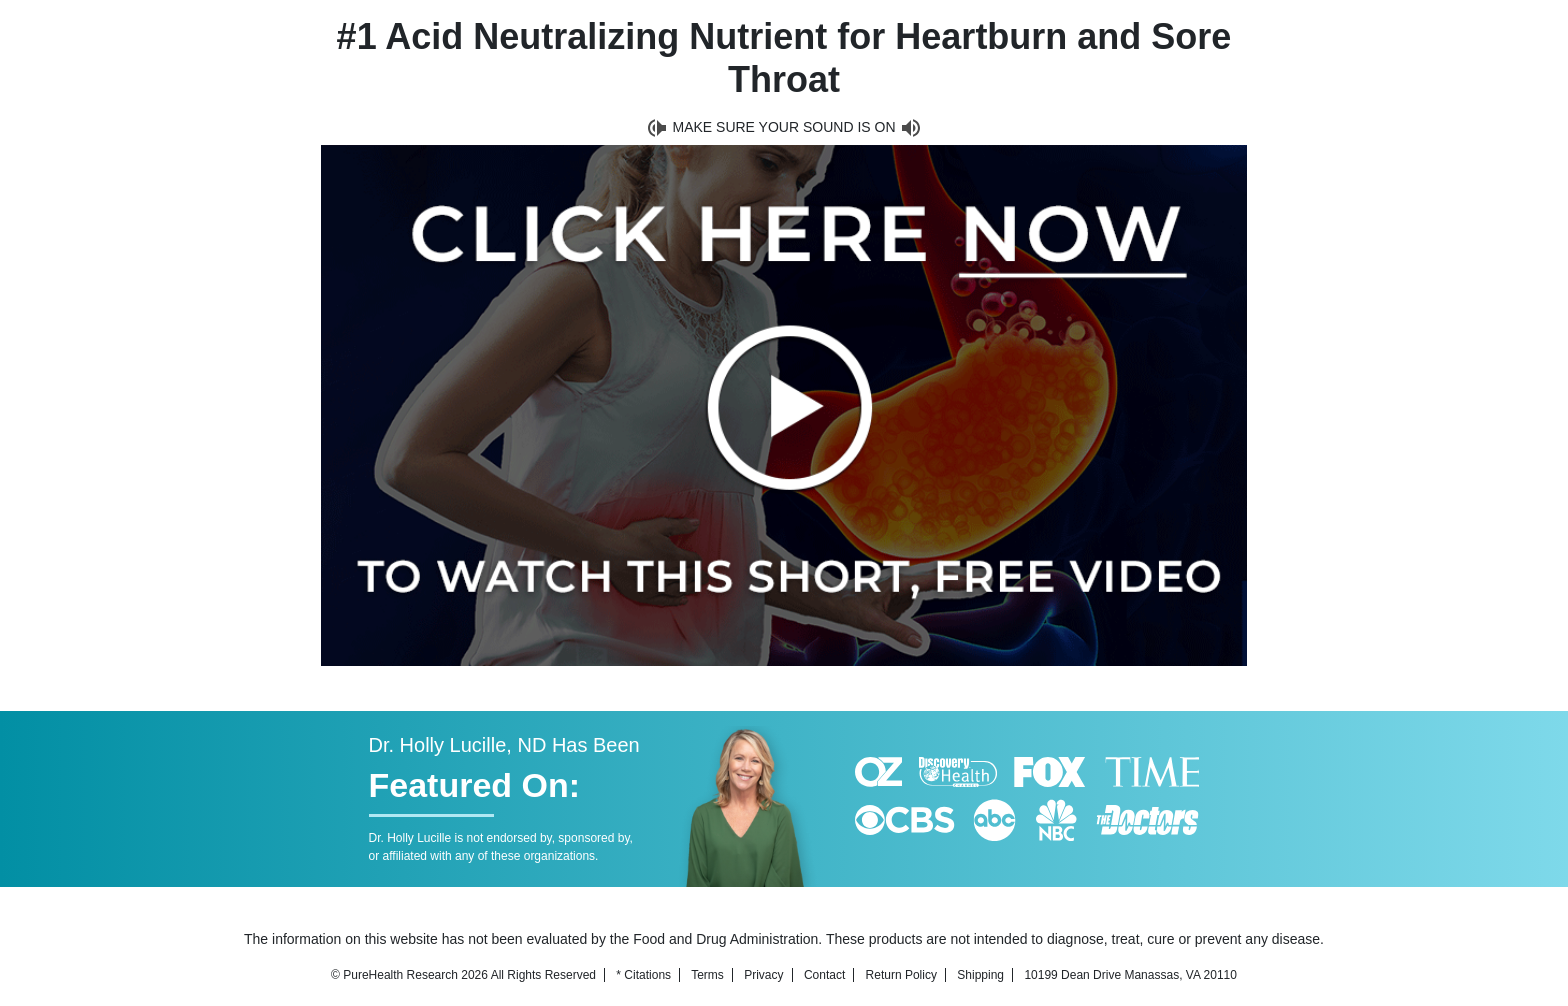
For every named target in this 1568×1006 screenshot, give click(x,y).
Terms (707, 975)
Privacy (763, 975)
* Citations (643, 975)
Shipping (980, 975)
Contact (824, 975)
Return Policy (901, 975)
